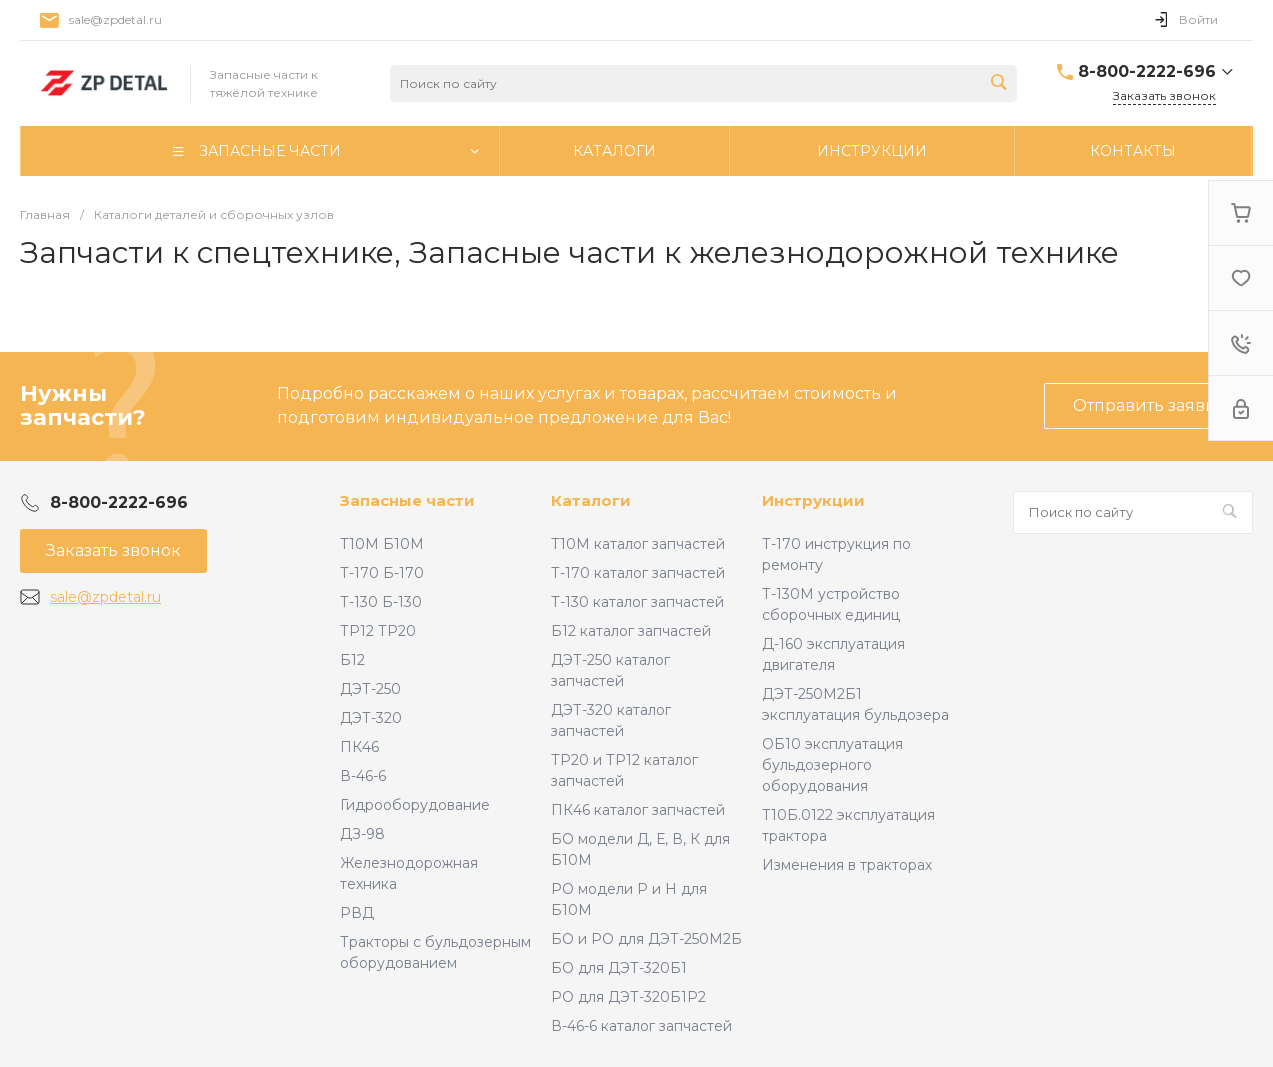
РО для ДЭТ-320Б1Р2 (628, 997)
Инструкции (813, 500)
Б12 (352, 660)
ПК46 (359, 747)
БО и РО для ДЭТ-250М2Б (646, 939)
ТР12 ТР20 (378, 631)
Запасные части (407, 500)
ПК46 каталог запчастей (638, 810)
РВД (357, 913)
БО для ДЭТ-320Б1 (619, 968)
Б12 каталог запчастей (631, 631)
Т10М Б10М (382, 544)
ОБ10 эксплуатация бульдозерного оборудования (832, 765)
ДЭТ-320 (371, 718)
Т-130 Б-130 (381, 602)
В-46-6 (363, 776)
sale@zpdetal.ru (115, 19)
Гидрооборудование (415, 805)
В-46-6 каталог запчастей (641, 1026)
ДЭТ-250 (370, 689)
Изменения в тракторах (847, 865)
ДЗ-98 (362, 834)
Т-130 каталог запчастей (637, 602)
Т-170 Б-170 (382, 573)
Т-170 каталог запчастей (638, 573)
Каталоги (591, 500)
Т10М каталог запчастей (638, 544)
